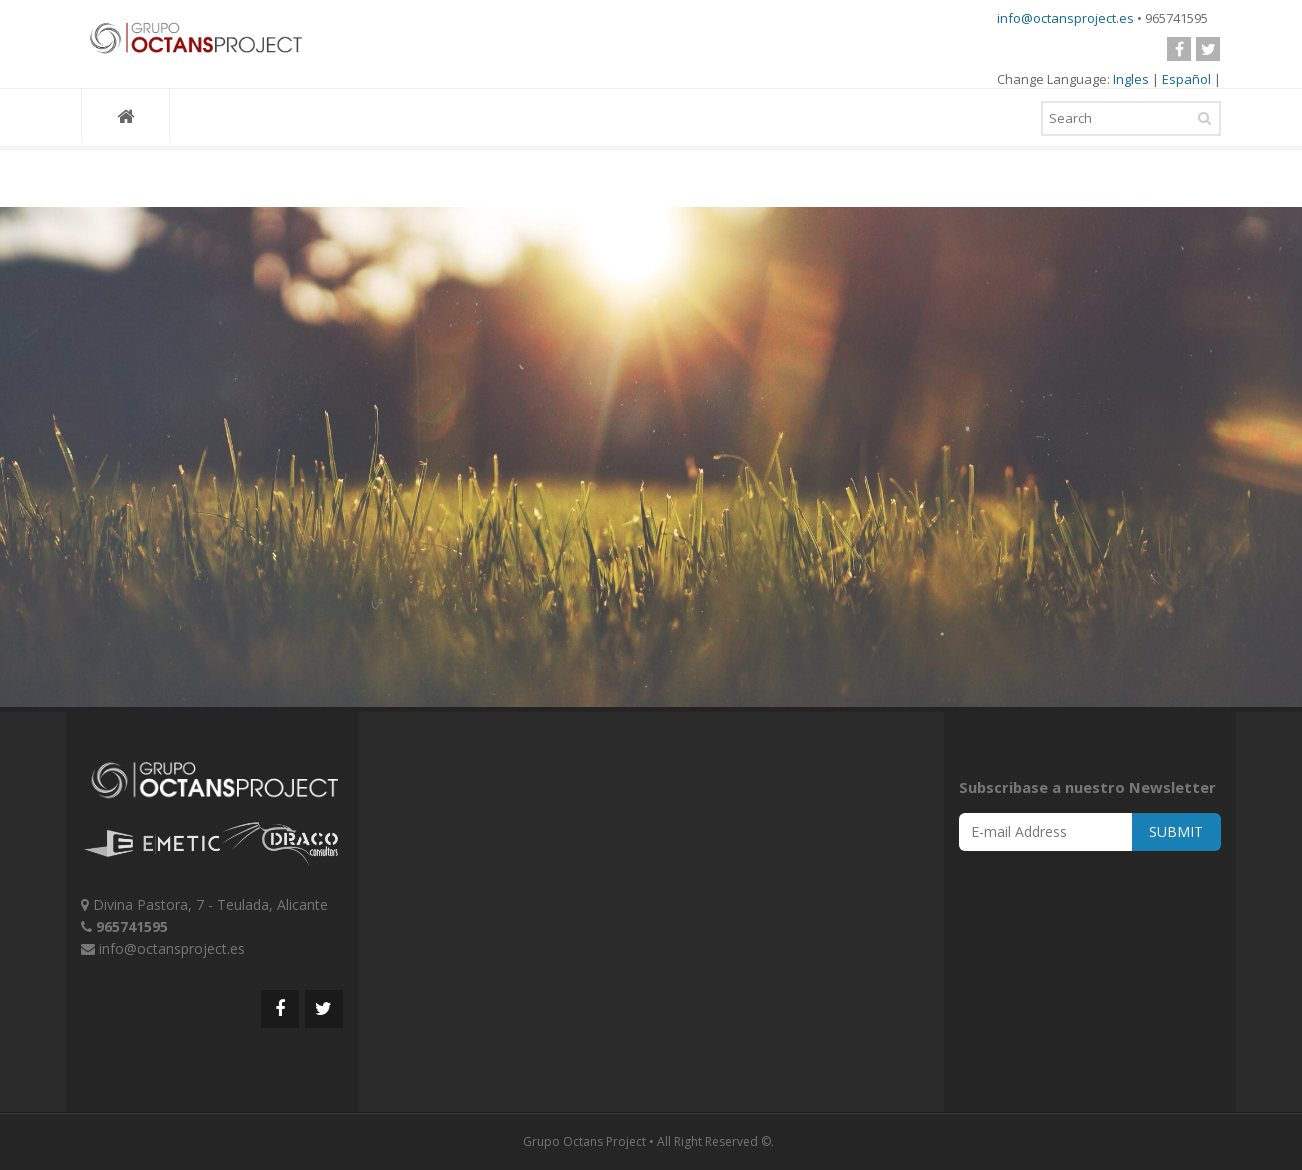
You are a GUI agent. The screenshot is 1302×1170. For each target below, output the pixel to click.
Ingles (1131, 79)
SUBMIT (1176, 831)
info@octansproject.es (1065, 18)
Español (1186, 79)
